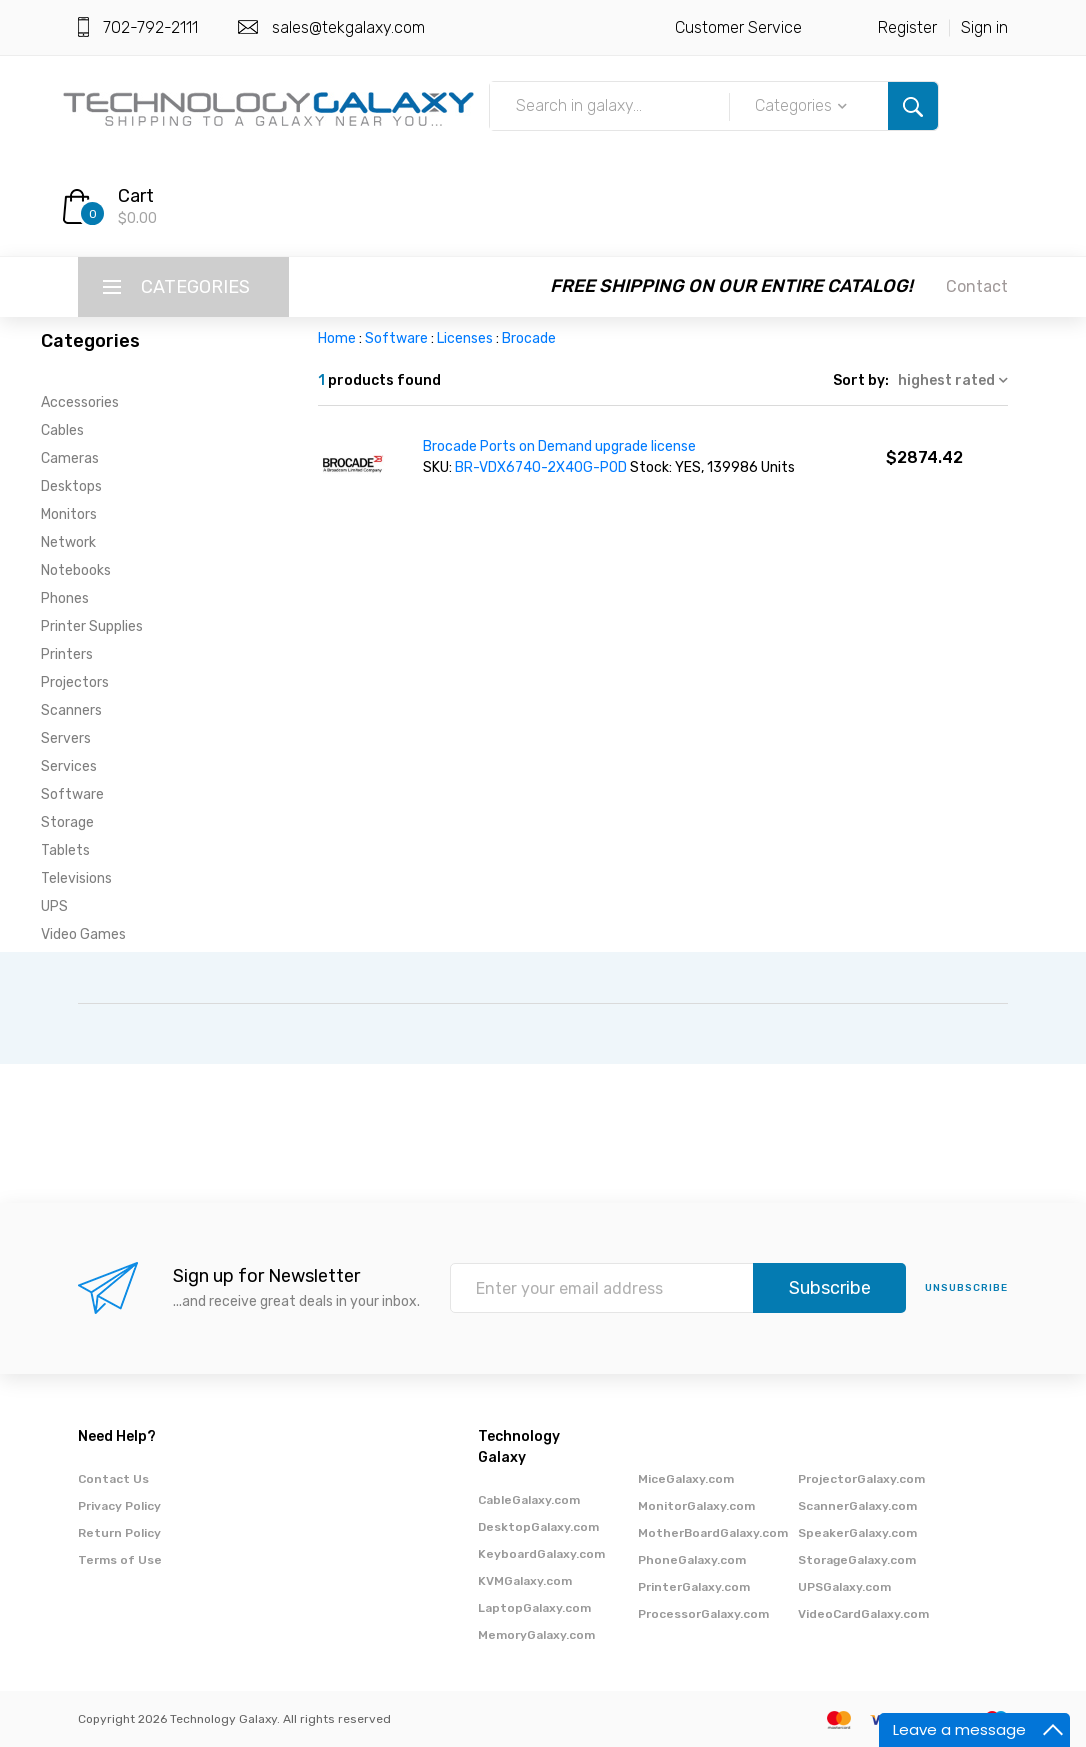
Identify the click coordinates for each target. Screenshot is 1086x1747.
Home (337, 338)
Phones (65, 598)
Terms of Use (120, 1560)
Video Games (83, 934)
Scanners (71, 710)
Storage (67, 822)
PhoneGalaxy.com (692, 1560)
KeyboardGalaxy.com (541, 1554)
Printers (67, 654)
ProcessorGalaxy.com (703, 1614)
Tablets (65, 850)
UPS (54, 906)
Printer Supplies (92, 626)
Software (72, 794)
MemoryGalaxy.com (536, 1635)
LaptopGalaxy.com (534, 1608)
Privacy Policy (119, 1506)
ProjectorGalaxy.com (861, 1479)
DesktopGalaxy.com (538, 1527)
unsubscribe (966, 1288)
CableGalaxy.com (529, 1500)
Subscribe (830, 1288)
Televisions (76, 878)
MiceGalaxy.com (686, 1479)
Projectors (75, 682)
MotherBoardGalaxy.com (713, 1533)
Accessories (80, 402)
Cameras (70, 458)
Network (68, 542)
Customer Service (738, 27)
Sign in (984, 27)
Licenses (465, 338)
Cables (62, 430)
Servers (66, 738)
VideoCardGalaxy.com (863, 1614)
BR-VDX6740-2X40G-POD (541, 467)
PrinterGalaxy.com (694, 1587)
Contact (977, 286)
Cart (136, 196)
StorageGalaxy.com (857, 1560)
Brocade (529, 338)
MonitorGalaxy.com (696, 1506)
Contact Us (113, 1479)
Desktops (71, 486)
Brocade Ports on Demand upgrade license (559, 446)
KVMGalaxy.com (525, 1581)
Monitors (69, 514)
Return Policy (119, 1533)
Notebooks (76, 570)
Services (69, 766)
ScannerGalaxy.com (857, 1506)
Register (907, 27)
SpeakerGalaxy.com (857, 1533)
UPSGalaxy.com (844, 1587)
